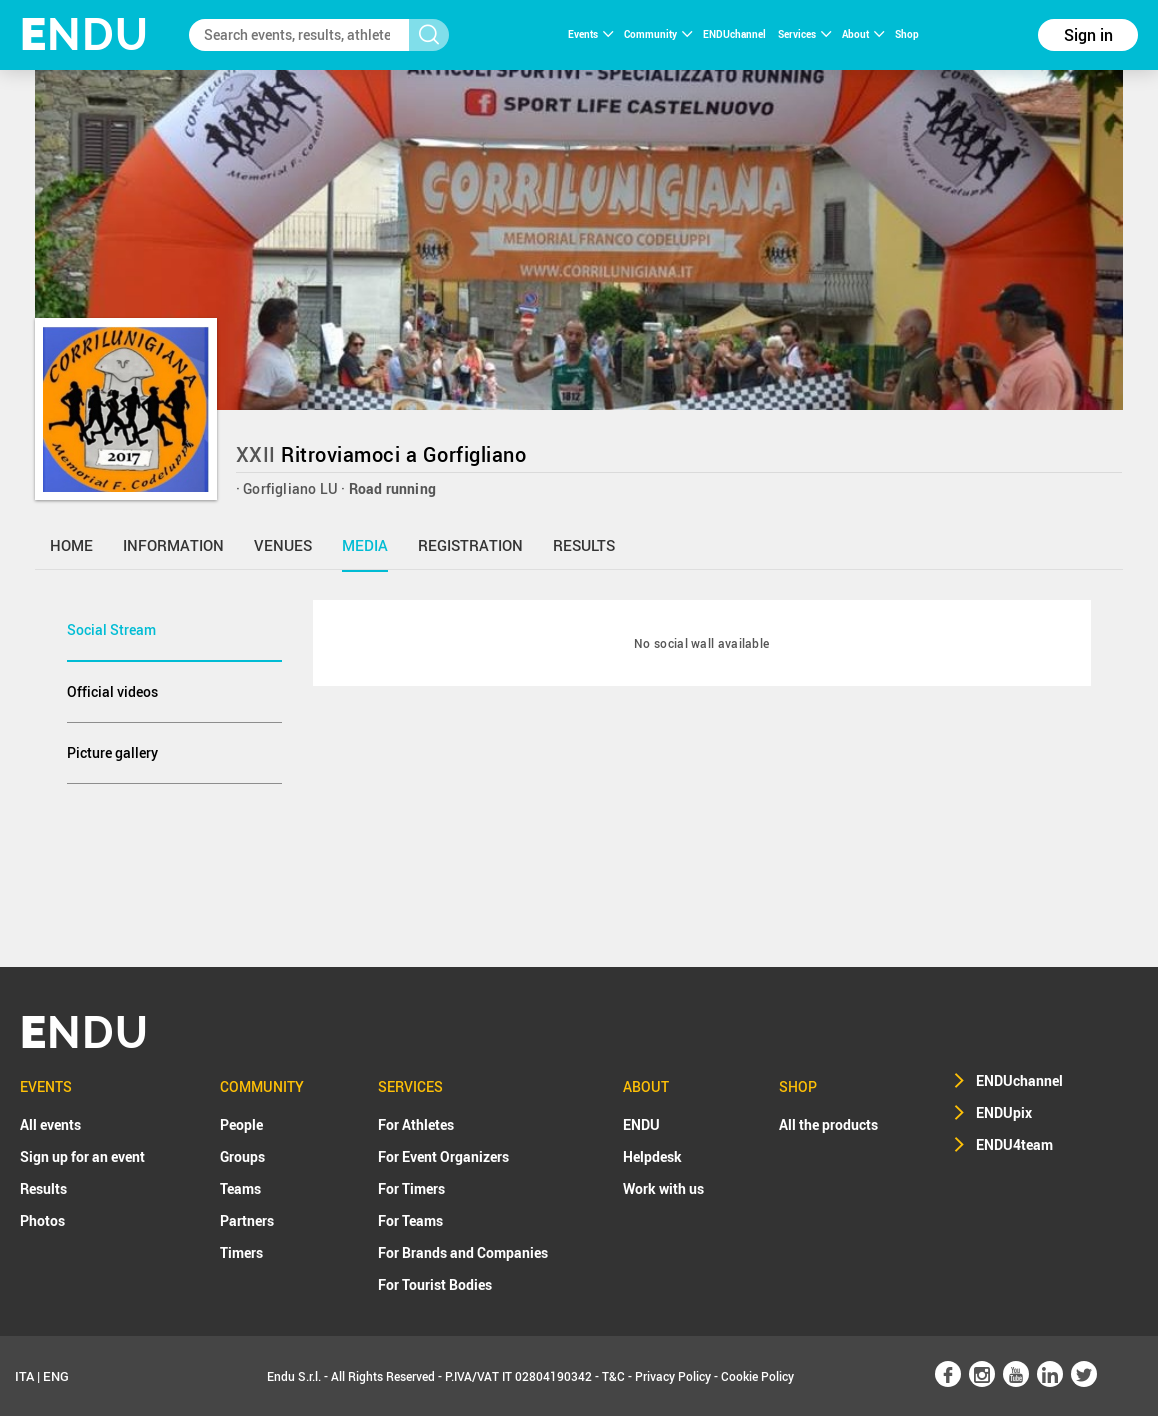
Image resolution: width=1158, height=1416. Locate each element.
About (863, 34)
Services (804, 34)
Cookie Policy (757, 1376)
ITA (24, 1376)
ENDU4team (1014, 1144)
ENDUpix (1004, 1112)
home (71, 545)
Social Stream (111, 629)
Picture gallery (112, 752)
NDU (84, 34)
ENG (56, 1376)
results (584, 545)
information (173, 545)
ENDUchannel (735, 34)
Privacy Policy (673, 1376)
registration (470, 545)
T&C (613, 1376)
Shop (907, 34)
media (365, 545)
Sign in (1088, 35)
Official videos (112, 691)
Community (658, 34)
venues (283, 545)
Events (590, 34)
